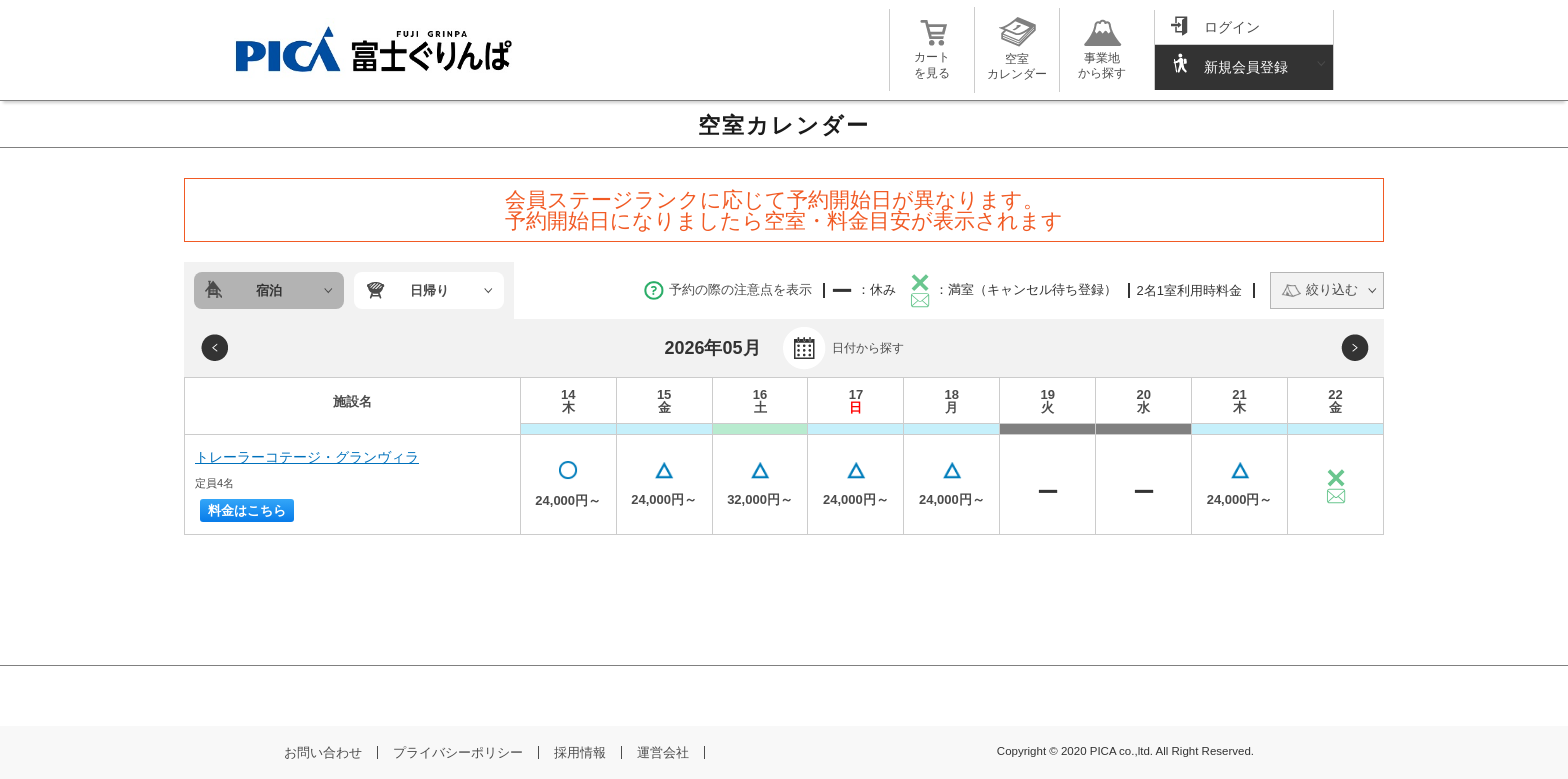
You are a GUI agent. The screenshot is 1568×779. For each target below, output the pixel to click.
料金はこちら (247, 510)
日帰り (429, 290)
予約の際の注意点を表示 (728, 289)
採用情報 (580, 752)
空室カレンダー (1017, 58)
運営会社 (663, 752)
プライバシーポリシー (458, 752)
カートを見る (932, 57)
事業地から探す (1102, 57)
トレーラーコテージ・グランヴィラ (307, 457)
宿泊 (269, 290)
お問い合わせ (323, 752)
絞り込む (1319, 289)
